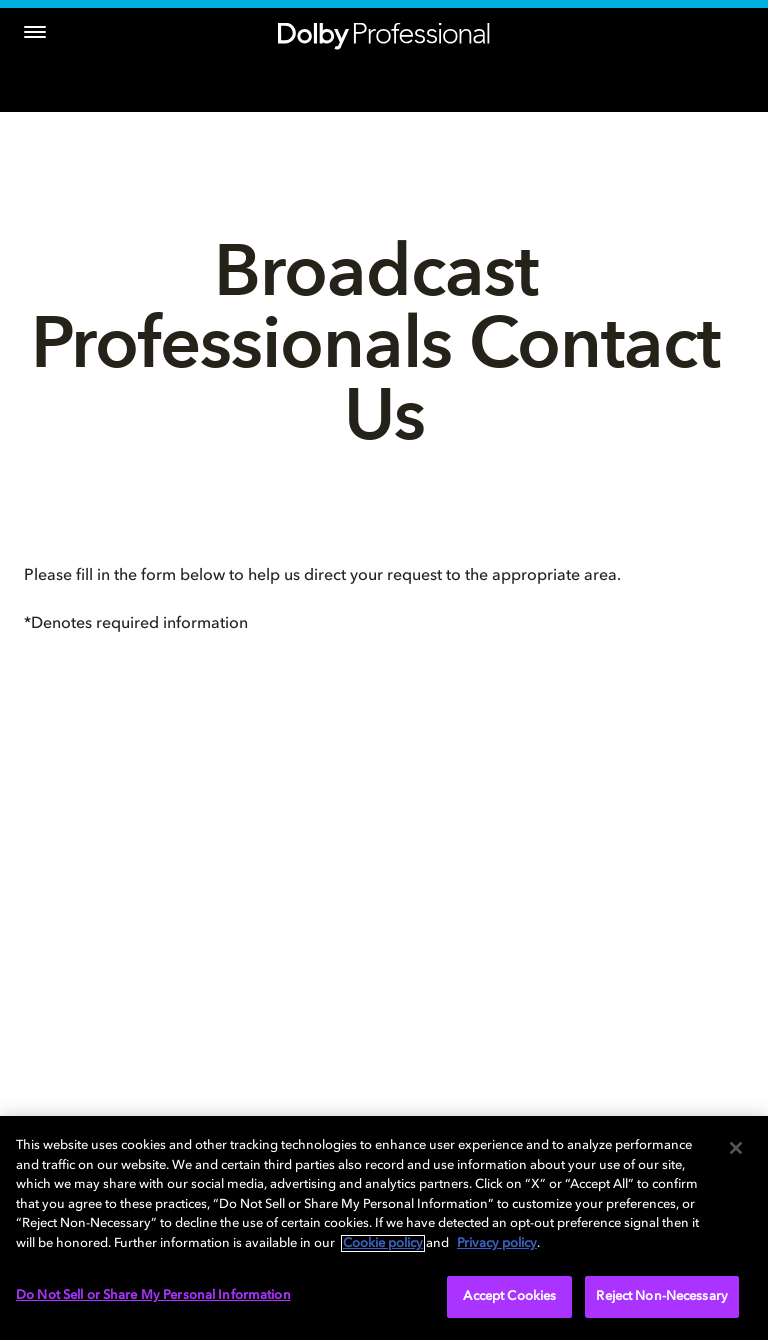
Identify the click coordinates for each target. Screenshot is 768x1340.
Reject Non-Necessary (662, 1296)
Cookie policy (383, 1243)
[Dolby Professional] (384, 32)
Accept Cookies (509, 1296)
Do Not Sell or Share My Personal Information (153, 1295)
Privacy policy (497, 1243)
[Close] (736, 1148)
